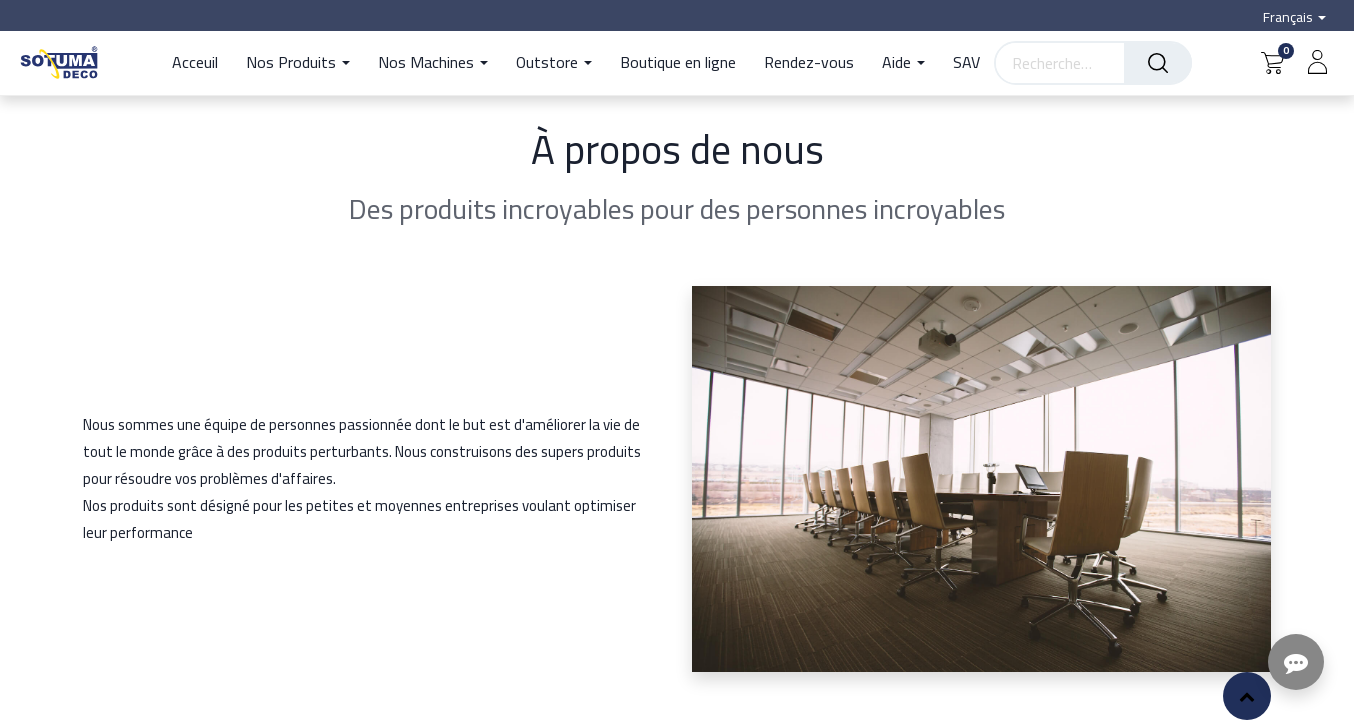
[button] (1247, 696)
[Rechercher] (1158, 63)
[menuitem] (202, 63)
